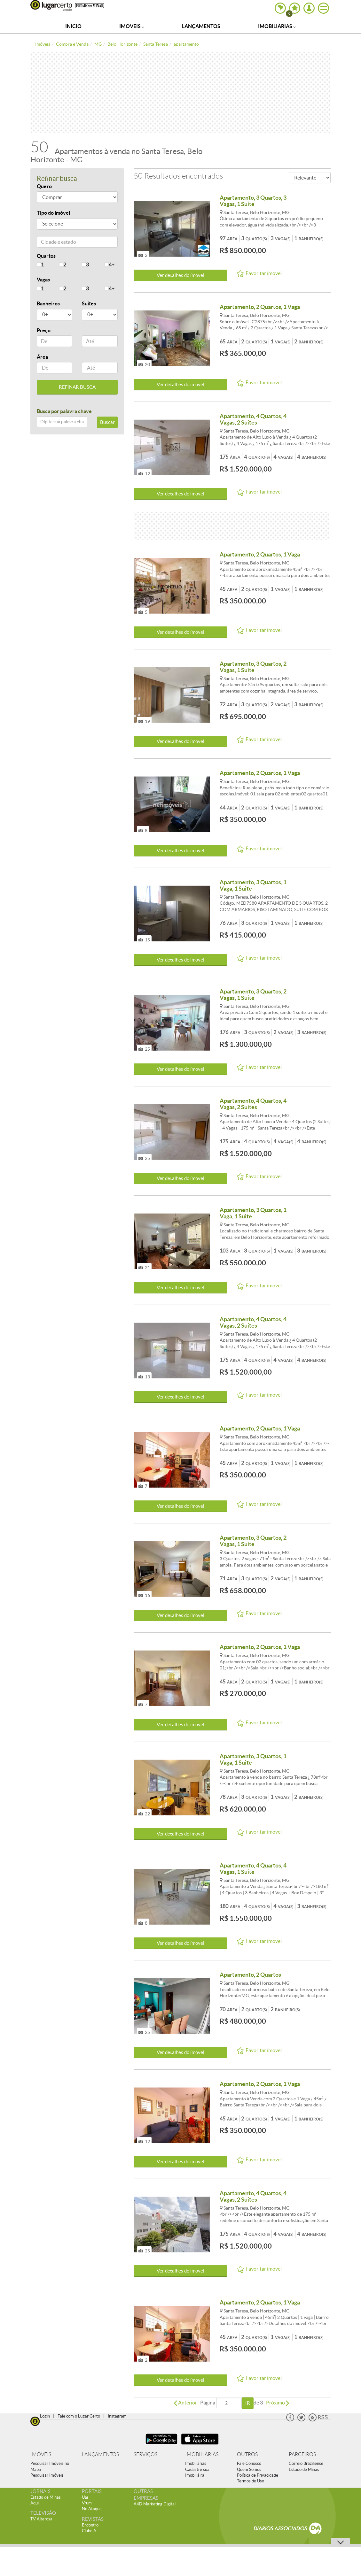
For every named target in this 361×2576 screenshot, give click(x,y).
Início (73, 26)
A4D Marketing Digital (155, 2504)
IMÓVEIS (40, 2454)
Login (45, 2416)
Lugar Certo (51, 5)
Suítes (89, 303)
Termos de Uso (250, 2481)
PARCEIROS (302, 2454)
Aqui (34, 2503)
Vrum (87, 2503)
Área (42, 357)
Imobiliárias (277, 26)
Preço (44, 330)
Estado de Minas (304, 2469)
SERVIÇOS (145, 2454)
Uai (85, 2497)
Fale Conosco (249, 2463)
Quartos (46, 256)
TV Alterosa (41, 2519)
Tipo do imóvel (53, 213)
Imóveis (131, 26)
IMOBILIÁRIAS (201, 2454)
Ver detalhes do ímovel (180, 275)
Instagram (117, 2416)
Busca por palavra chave (64, 411)
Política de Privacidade (257, 2475)
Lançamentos (201, 26)
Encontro (90, 2525)
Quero (44, 186)
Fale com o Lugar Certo (79, 2416)
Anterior (185, 2402)
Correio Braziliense (306, 2463)
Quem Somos (249, 2469)
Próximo (277, 2402)
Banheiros (48, 303)
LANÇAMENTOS (100, 2454)
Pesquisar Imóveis (47, 2475)
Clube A (89, 2530)
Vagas (43, 279)
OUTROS (247, 2454)
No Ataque (92, 2508)
